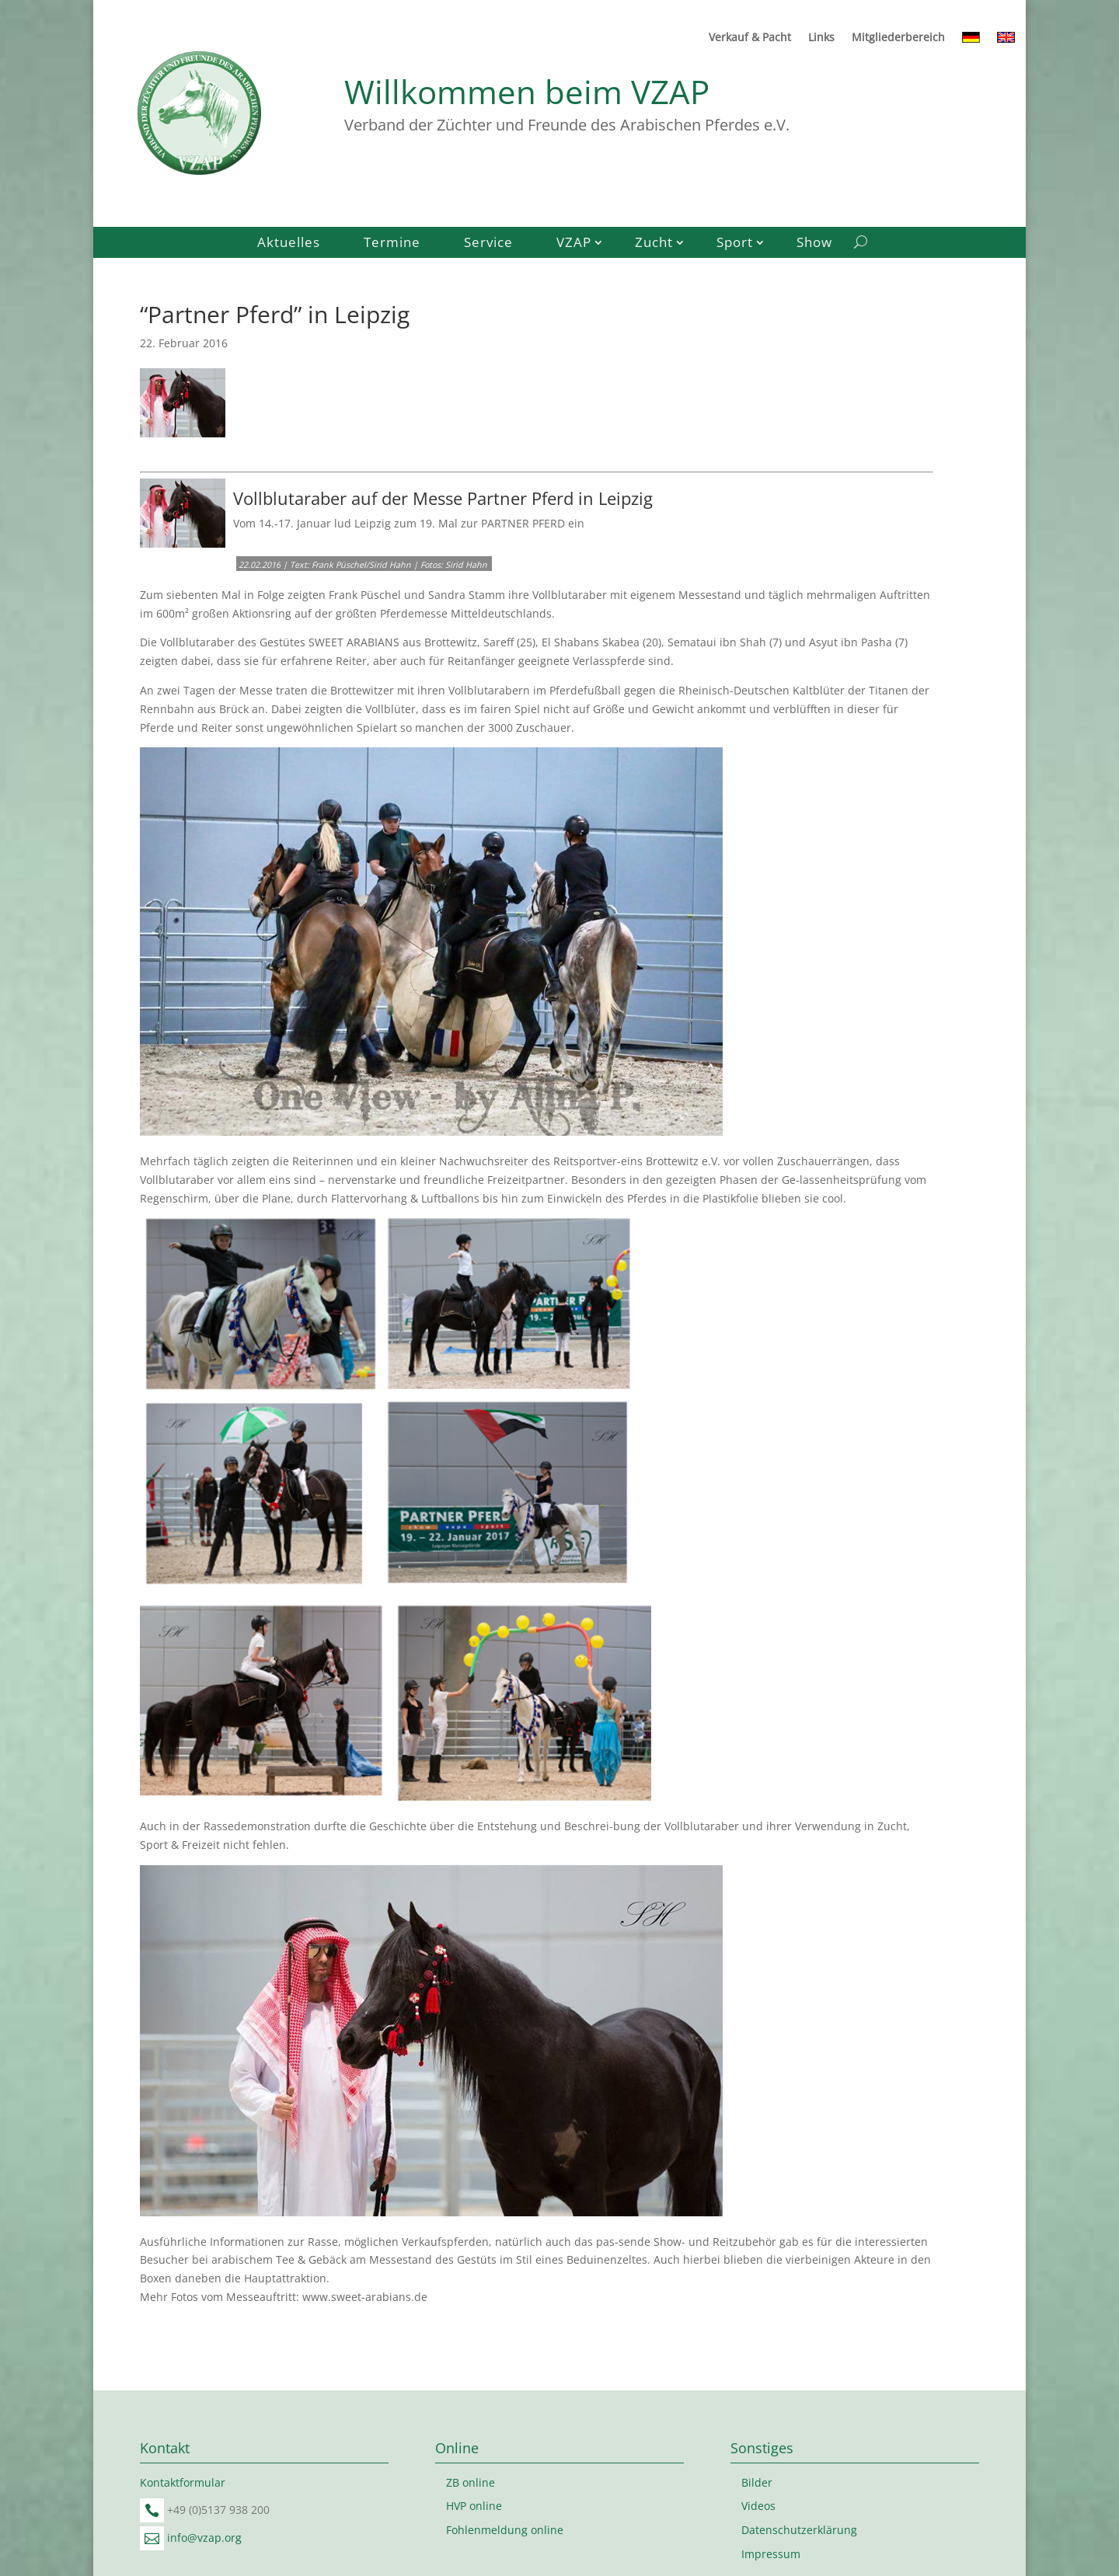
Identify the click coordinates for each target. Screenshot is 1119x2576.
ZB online (470, 2482)
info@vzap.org (204, 2537)
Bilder (756, 2482)
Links (821, 38)
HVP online (474, 2505)
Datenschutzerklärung (799, 2529)
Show (814, 244)
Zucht (654, 244)
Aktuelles (288, 244)
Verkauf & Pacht (750, 38)
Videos (758, 2505)
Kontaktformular (182, 2482)
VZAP (573, 244)
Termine (392, 244)
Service (488, 244)
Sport (734, 244)
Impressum (770, 2553)
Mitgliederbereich (898, 38)
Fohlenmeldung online (504, 2529)
